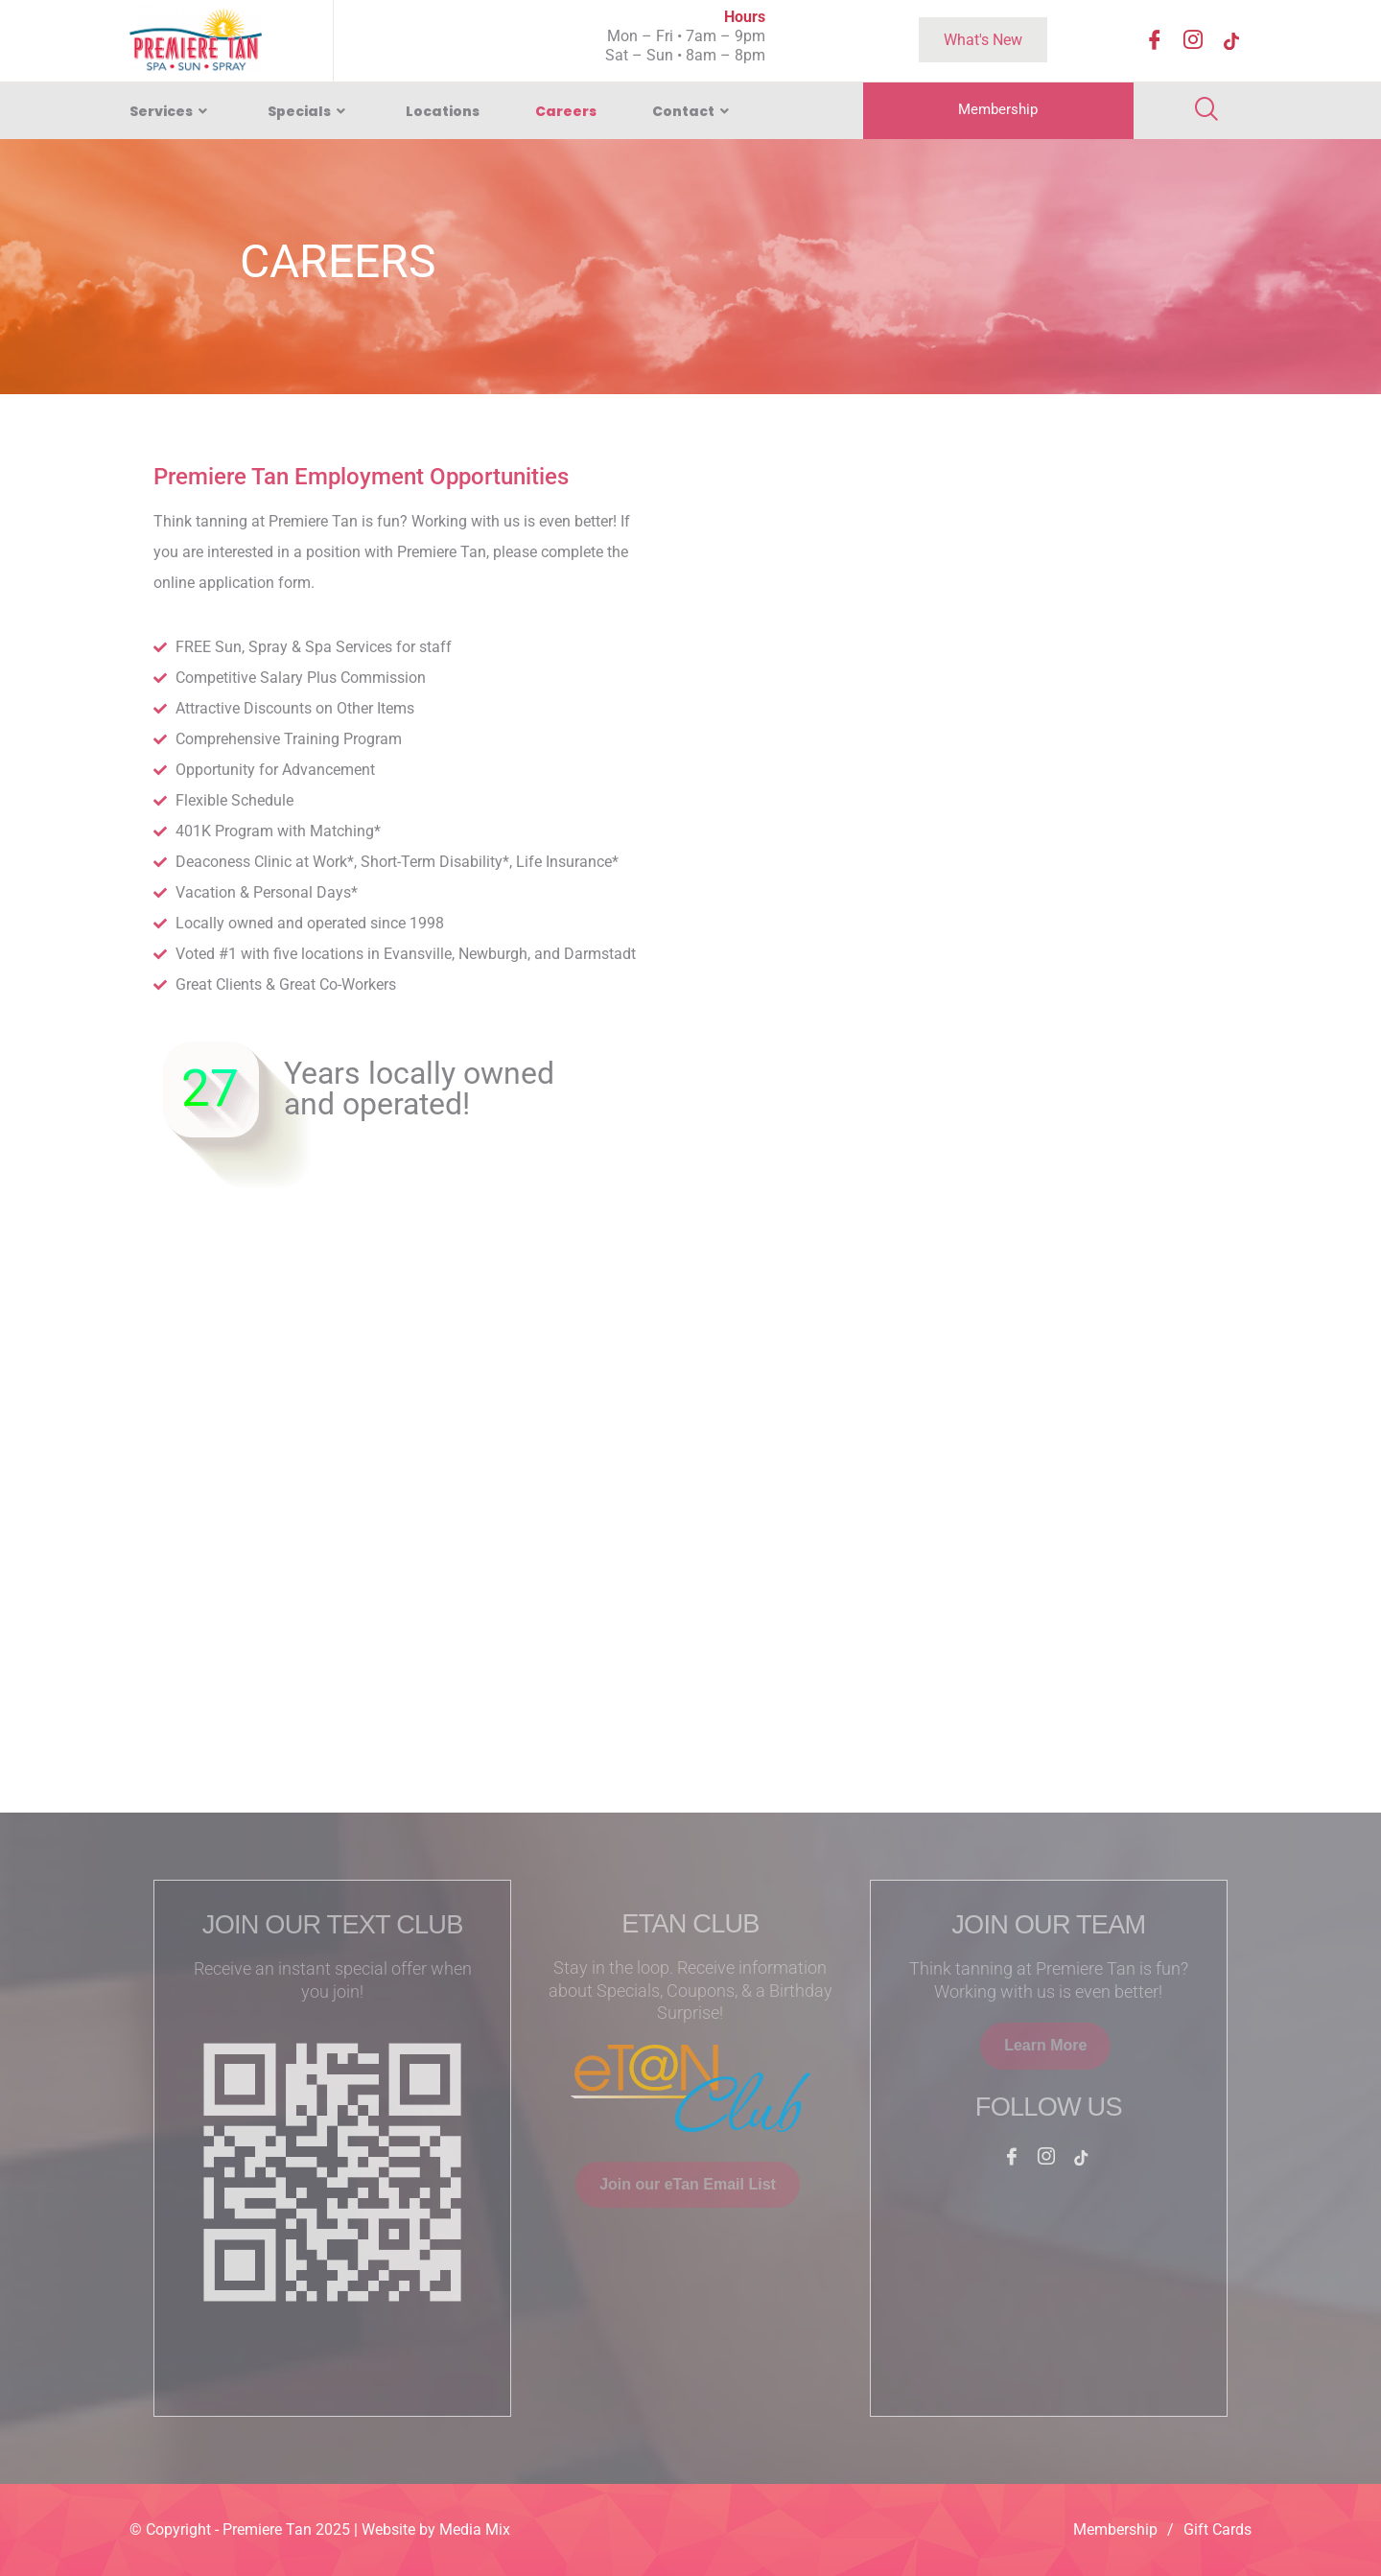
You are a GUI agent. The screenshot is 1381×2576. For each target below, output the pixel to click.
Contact (693, 111)
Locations (443, 111)
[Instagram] (1193, 42)
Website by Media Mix (436, 2529)
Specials (309, 111)
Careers (566, 111)
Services (170, 111)
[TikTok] (1231, 42)
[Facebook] (1154, 42)
